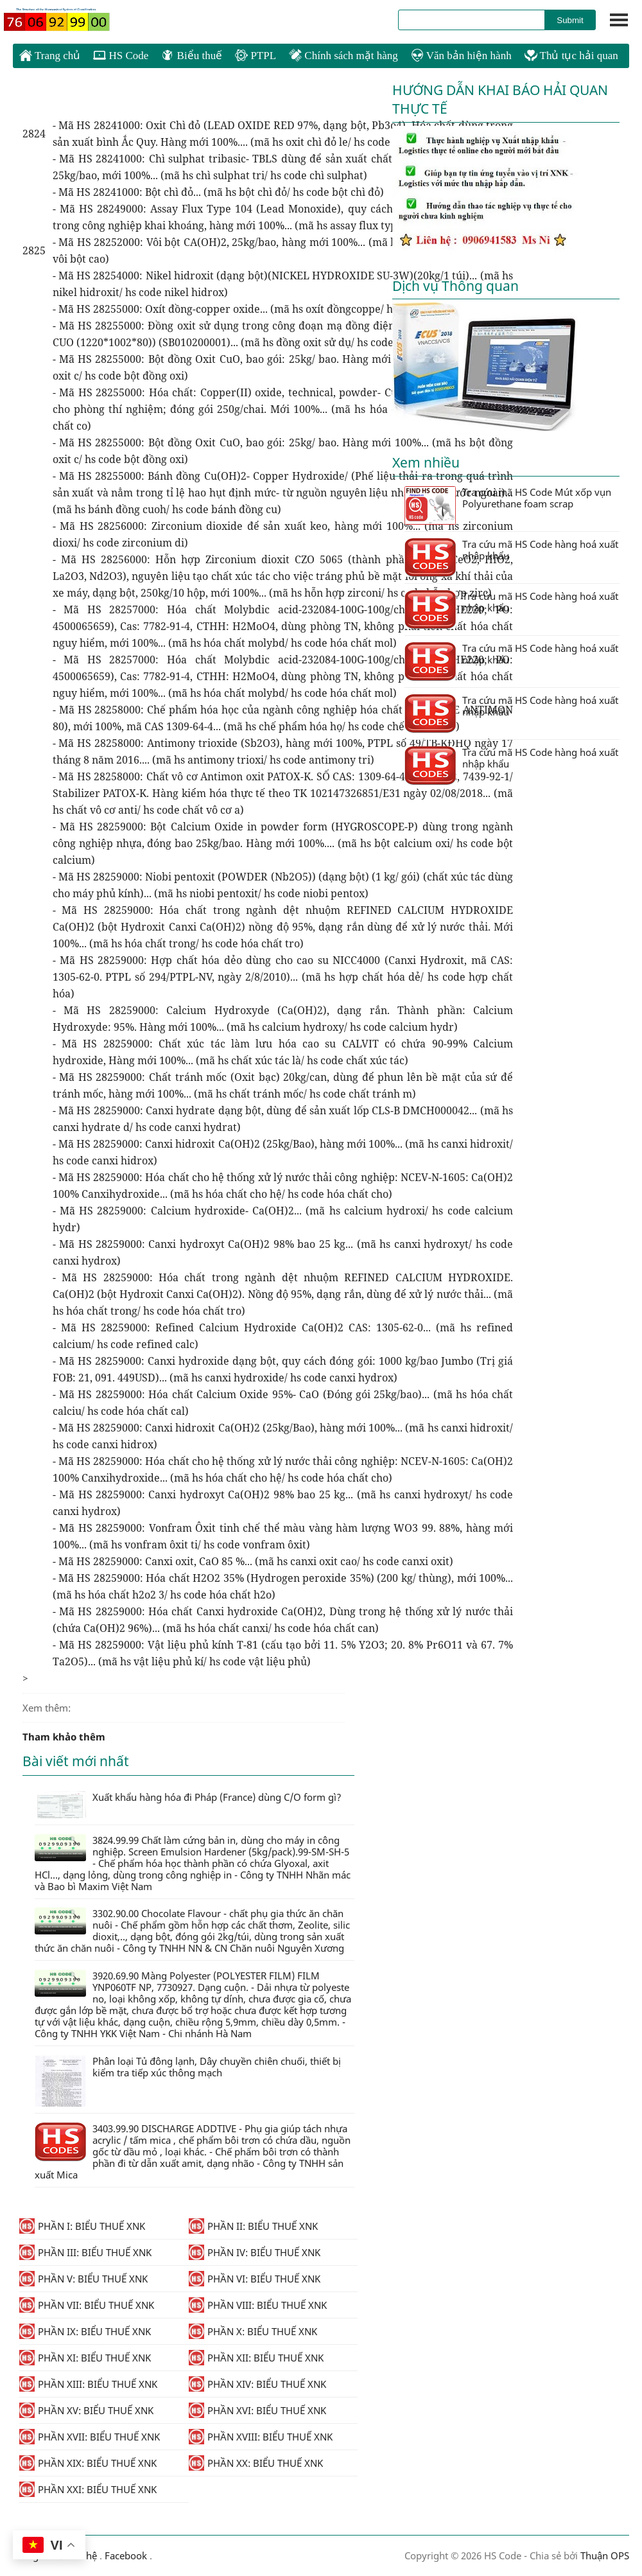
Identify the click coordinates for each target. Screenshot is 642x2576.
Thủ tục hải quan (571, 55)
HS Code (120, 55)
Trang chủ (49, 55)
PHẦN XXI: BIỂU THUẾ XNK (88, 2489)
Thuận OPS (603, 2555)
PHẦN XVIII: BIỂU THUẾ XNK (261, 2436)
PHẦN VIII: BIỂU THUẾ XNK (258, 2305)
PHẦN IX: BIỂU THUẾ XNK (85, 2331)
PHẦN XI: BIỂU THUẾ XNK (85, 2357)
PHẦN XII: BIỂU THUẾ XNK (256, 2357)
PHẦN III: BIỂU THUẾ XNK (85, 2252)
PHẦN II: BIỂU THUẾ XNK (253, 2226)
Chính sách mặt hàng (343, 55)
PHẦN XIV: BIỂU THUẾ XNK (257, 2384)
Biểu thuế (191, 55)
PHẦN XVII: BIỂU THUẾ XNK (89, 2436)
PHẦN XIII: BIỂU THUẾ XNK (88, 2384)
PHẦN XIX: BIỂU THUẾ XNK (88, 2463)
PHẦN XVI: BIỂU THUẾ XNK (257, 2410)
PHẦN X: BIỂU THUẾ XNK (253, 2331)
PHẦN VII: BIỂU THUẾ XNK (86, 2305)
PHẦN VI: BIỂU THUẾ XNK (254, 2278)
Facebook (126, 2555)
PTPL (255, 55)
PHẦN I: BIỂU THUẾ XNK (82, 2226)
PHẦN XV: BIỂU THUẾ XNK (86, 2410)
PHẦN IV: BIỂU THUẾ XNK (254, 2252)
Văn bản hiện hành (461, 55)
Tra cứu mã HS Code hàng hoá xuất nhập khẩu (511, 557)
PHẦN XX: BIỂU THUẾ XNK (256, 2463)
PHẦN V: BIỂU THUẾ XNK (83, 2278)
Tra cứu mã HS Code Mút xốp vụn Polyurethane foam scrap (507, 505)
